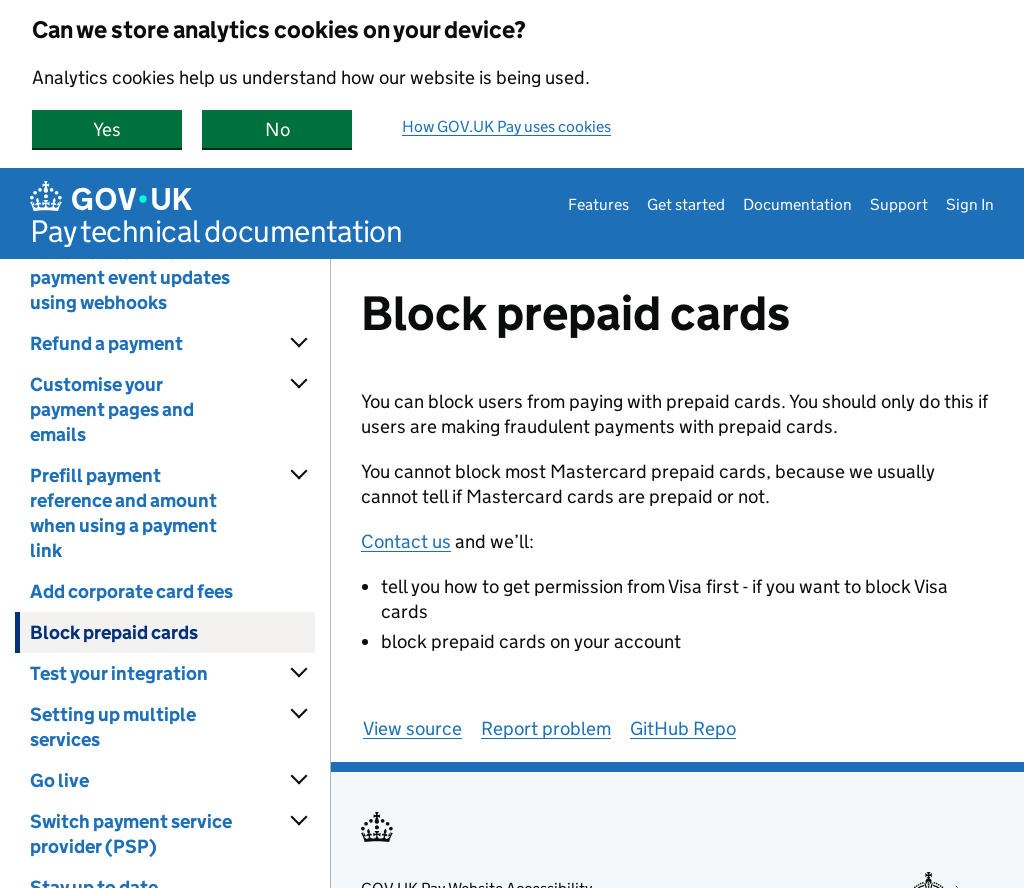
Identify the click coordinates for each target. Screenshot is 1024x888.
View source (412, 728)
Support (899, 204)
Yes (137, 129)
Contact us (406, 541)
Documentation (797, 204)
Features (598, 204)
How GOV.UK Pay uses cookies (506, 126)
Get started (686, 204)
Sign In (970, 204)
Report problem (546, 728)
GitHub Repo (683, 728)
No (309, 129)
